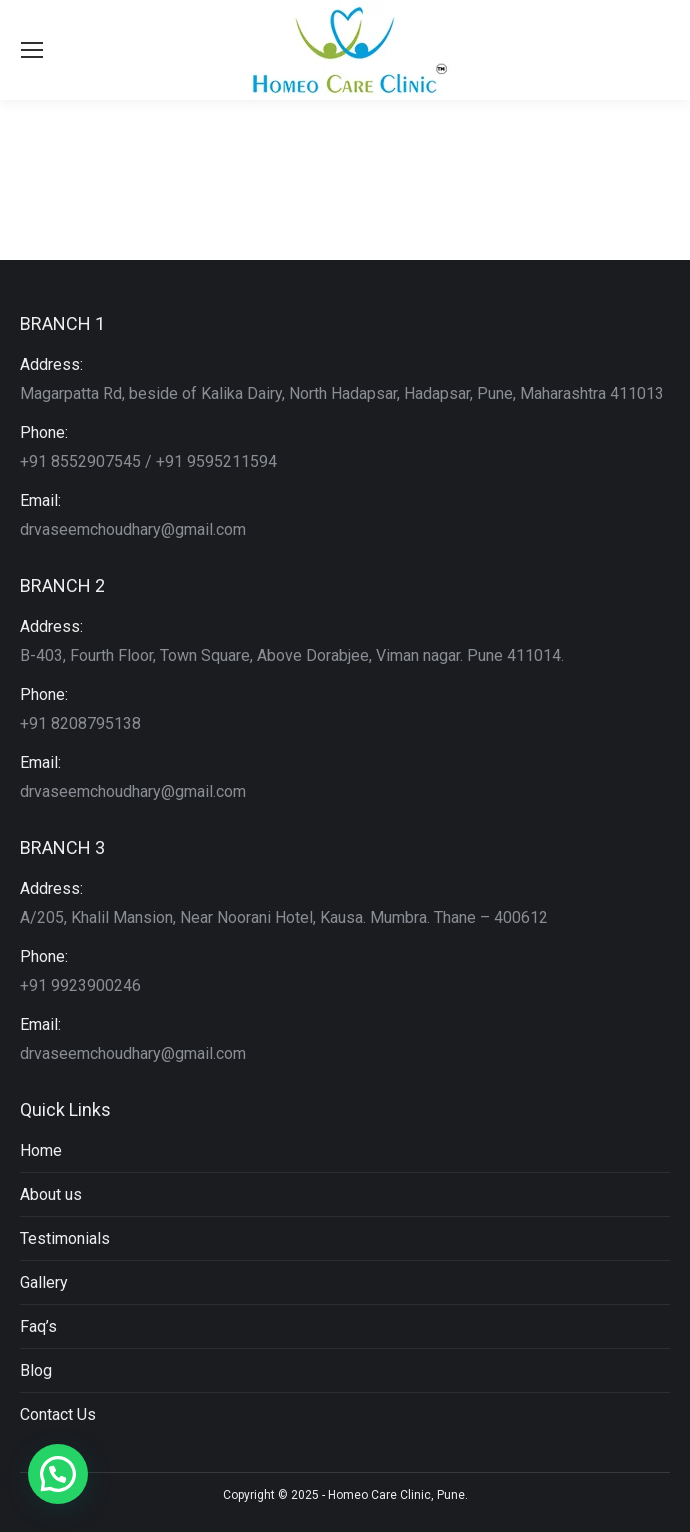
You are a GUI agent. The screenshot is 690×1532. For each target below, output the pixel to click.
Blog (36, 1370)
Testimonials (65, 1238)
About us (51, 1194)
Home (41, 1150)
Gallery (44, 1282)
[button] (58, 1474)
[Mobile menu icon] (32, 50)
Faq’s (38, 1326)
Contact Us (58, 1414)
